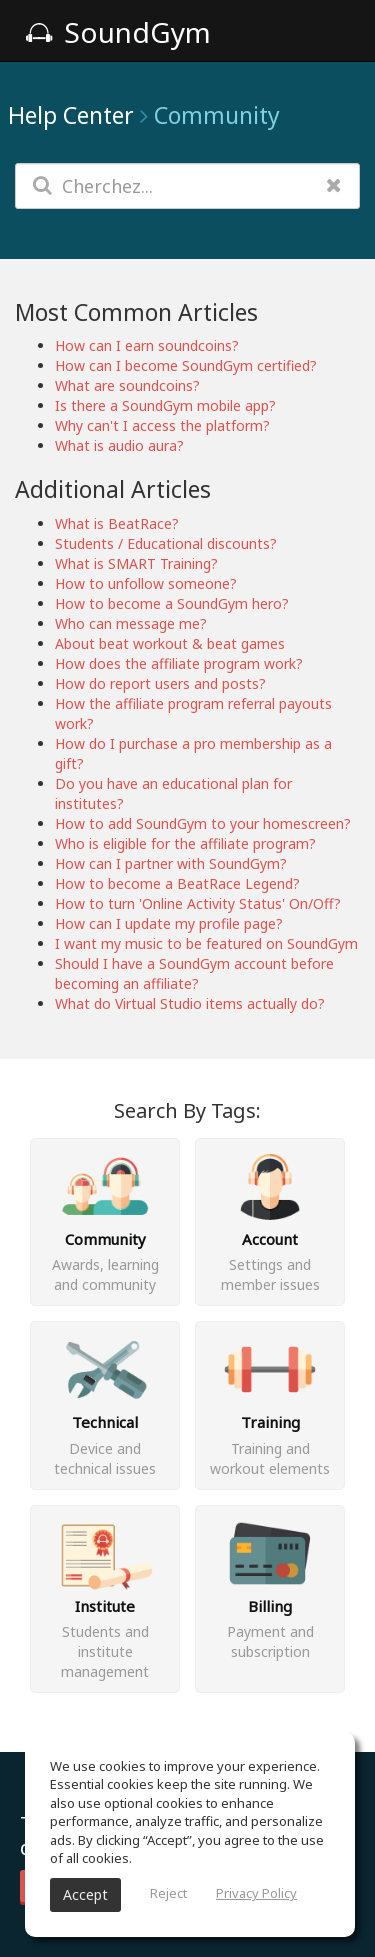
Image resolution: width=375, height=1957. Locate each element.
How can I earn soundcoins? (147, 345)
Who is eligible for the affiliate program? (185, 843)
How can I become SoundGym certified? (186, 365)
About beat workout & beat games (170, 643)
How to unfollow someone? (146, 583)
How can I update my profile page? (169, 923)
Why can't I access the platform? (162, 425)
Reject (168, 1893)
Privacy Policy (256, 1893)
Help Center (71, 115)
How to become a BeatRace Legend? (177, 883)
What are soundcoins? (127, 385)
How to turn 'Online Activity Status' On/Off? (198, 903)
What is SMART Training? (136, 563)
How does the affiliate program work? (179, 663)
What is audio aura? (119, 445)
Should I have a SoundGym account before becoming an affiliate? (194, 973)
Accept (85, 1894)
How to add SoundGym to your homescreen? (203, 823)
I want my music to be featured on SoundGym (206, 943)
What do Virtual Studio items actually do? (190, 1003)
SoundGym (118, 32)
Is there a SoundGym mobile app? (165, 405)
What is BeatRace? (117, 523)
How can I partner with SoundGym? (171, 863)
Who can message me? (131, 623)
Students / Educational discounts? (166, 543)
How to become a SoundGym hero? (172, 603)
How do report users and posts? (160, 683)
